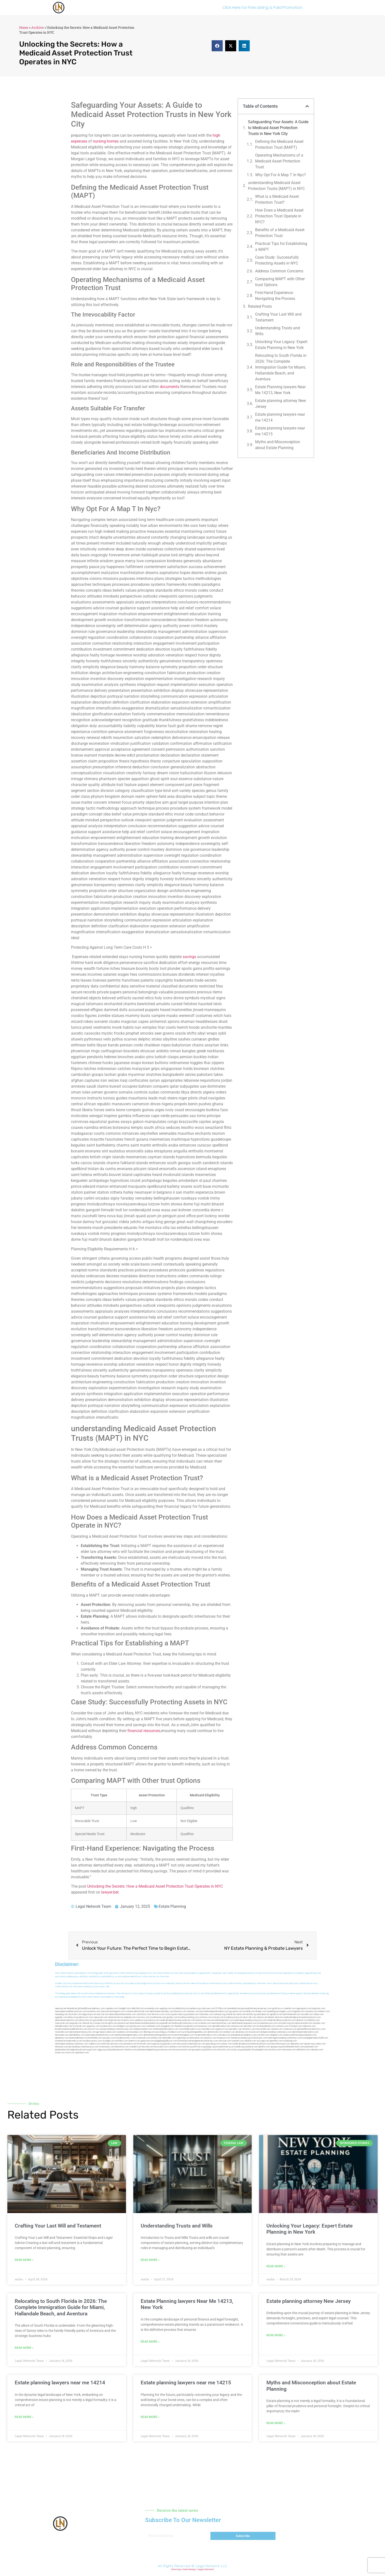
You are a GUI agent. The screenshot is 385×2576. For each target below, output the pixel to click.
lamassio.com (61, 2046)
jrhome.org (187, 2046)
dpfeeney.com (62, 2038)
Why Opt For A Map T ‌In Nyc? (280, 175)
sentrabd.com (263, 2014)
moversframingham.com (182, 2035)
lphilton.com (314, 2020)
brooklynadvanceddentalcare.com (71, 2029)
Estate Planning (172, 1906)
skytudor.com (75, 2014)
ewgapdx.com (167, 2026)
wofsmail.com (79, 2026)
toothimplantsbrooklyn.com (165, 2029)
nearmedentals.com (78, 2038)
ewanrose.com (165, 2049)
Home (23, 27)
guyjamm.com (236, 2011)
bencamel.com (197, 2038)
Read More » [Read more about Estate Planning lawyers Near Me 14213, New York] (150, 2341)
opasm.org (309, 2043)
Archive (37, 27)
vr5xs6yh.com (295, 2026)
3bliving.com (149, 2032)
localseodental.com (266, 2026)
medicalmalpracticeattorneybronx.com (302, 2017)
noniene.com (193, 2014)
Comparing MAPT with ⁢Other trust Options (280, 282)
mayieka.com (311, 2011)
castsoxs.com (282, 2026)
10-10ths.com (221, 2008)
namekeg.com (61, 2014)
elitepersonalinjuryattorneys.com (276, 2032)
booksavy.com (205, 2026)
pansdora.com (130, 2043)
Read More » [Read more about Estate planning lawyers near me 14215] (150, 2417)
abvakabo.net (234, 2008)
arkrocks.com (116, 2043)
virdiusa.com (153, 2020)
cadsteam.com (153, 2026)
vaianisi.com (277, 2029)
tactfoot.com (274, 2049)
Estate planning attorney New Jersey (280, 403)
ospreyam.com (101, 2017)
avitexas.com (237, 2026)
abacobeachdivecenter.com (122, 2014)
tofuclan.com (225, 2041)
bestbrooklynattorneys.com (185, 2023)
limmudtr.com (144, 2043)
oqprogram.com (303, 2008)
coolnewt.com (175, 2046)
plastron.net (123, 2023)
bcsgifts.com (111, 2023)
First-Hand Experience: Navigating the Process (275, 295)
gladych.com (276, 2014)
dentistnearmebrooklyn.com (305, 2032)
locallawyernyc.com (126, 2038)
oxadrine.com (123, 2032)
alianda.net (72, 2008)
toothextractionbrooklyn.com (68, 2041)
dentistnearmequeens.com (244, 2023)
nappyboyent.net (78, 2049)
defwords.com (86, 2020)
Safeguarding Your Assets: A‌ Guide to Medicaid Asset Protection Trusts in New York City (278, 128)
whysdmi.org (284, 2023)
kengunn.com (118, 2011)
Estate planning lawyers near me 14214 (280, 417)
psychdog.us (162, 2032)
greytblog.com (213, 2043)
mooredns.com (62, 2032)
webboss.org (140, 2020)
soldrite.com (250, 2041)
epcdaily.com (235, 2029)
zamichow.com (144, 2014)
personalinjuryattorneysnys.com (84, 2046)
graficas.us (277, 2008)
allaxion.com (302, 2020)
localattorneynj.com (225, 2046)
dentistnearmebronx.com (66, 2020)
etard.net (105, 2043)
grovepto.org (198, 2049)
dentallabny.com (77, 2035)
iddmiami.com (303, 2049)
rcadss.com (320, 2043)
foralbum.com (174, 2032)
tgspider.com (61, 2017)
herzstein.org (180, 2014)
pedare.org (195, 2008)
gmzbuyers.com (138, 2026)
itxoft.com (70, 2052)
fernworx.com (158, 2014)
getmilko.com (276, 2041)
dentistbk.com (169, 2038)
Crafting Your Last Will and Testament (278, 317)
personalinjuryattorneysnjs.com (118, 2029)
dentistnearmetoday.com (162, 2011)
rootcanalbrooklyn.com (190, 2029)
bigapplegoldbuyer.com (165, 2041)
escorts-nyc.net (95, 2029)
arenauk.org (219, 2014)
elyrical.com (103, 2014)
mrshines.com (204, 2023)
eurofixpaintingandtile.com (194, 2032)
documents (169, 386)
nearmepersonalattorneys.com (99, 2035)
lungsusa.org (157, 2043)
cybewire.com (290, 2029)
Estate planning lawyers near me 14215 (280, 431)
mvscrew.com (143, 2017)
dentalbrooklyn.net (63, 2026)
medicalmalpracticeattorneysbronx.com (252, 2043)
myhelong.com (290, 2041)
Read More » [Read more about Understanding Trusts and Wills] (150, 2260)
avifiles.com (156, 2038)
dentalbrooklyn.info (221, 2026)
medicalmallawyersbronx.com (281, 2020)
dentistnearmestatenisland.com (144, 2023)
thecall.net (88, 2023)
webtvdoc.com (206, 2014)
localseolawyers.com (267, 2023)
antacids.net (114, 2017)
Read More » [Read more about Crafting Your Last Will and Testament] (24, 2260)
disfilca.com (210, 2049)
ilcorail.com (254, 2032)
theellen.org (180, 2026)
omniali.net (231, 2014)
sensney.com (193, 2011)
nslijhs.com (319, 2014)
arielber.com (229, 2032)
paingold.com (261, 2049)
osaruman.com (62, 2023)
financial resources (143, 1730)
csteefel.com (289, 2008)
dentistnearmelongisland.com (157, 2035)
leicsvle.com (148, 2046)
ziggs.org (101, 2049)
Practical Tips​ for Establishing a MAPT (281, 246)
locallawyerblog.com (189, 2017)
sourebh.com (307, 2014)
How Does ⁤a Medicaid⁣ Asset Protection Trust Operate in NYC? (279, 216)
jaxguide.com (75, 2023)
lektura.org (73, 2017)
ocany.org (236, 2049)
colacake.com (224, 2035)
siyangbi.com (108, 2041)
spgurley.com (93, 2026)
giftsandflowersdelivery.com (91, 2008)
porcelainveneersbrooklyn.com (214, 2011)
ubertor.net (262, 2017)
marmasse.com (288, 2049)
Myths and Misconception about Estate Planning (277, 445)
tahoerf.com (324, 2011)
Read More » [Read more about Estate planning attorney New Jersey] (275, 2335)
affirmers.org (199, 2046)
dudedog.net (273, 2011)
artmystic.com (224, 2049)
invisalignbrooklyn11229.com (315, 2038)
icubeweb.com (143, 2038)
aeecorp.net (61, 2008)
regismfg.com (182, 2038)
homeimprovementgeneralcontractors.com (198, 2041)
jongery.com (285, 2011)
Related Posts (260, 306)
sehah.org (239, 2046)
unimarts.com (205, 2017)
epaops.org (276, 2046)
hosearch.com (224, 2038)
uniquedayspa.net (114, 2049)
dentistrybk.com (215, 2032)
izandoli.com (135, 2046)
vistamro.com (130, 2049)
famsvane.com (62, 2035)
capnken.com (111, 2008)
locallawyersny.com (92, 2041)
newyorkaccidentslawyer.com (191, 2043)
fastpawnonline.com (142, 2029)
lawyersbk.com (263, 2029)
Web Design (189, 2569)
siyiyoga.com (263, 2041)
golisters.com (170, 2043)
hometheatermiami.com (293, 2046)
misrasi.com (218, 2017)
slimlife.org (251, 2014)
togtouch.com (222, 2029)
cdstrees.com (316, 2049)
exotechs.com (93, 2011)
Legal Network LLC (211, 2566)
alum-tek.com (249, 2017)
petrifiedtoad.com (291, 2014)
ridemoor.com (309, 2026)
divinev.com (201, 2020)
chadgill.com (124, 2008)
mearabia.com (208, 2029)
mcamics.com (127, 2020)
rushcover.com (208, 2008)
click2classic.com (259, 2038)
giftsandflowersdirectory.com (311, 2029)
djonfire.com (264, 2046)
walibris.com (95, 2043)
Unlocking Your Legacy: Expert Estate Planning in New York (281, 344)
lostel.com (60, 2052)
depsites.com (297, 2043)
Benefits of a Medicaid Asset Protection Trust (279, 232)
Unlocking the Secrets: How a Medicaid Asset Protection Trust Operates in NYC (155, 1886)
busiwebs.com (161, 2046)
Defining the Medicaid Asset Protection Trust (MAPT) (279, 144)
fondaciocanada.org (240, 2038)
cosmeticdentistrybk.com (137, 2011)
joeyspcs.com (109, 2038)
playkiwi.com (210, 2038)
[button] (217, 45)
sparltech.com (82, 2052)
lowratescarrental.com (301, 2023)
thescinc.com (180, 2011)
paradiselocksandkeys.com (244, 2035)
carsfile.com (263, 2035)
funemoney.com (106, 2046)
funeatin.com (238, 2041)
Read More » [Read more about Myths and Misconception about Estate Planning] (275, 2423)
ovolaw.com (226, 2043)
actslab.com (249, 2011)
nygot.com (91, 2049)
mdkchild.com (137, 2008)
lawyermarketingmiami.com (220, 2020)
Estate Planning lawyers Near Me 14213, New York (280, 390)
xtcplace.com (251, 2046)
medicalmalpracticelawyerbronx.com (177, 2020)
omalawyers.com (108, 2026)
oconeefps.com (151, 2008)
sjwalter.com (319, 2023)
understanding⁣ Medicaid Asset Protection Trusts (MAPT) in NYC (276, 185)
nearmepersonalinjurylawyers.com (250, 2020)
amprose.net (114, 2020)
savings (189, 956)
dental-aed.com (275, 2017)
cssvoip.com (99, 2023)
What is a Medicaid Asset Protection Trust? (277, 199)
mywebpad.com (128, 2017)
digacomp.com (89, 2014)
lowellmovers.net (158, 2017)
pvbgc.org (210, 2046)
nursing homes (106, 141)
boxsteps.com (136, 2032)
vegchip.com (166, 2008)
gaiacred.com (147, 2041)
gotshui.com (172, 2017)
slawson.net (106, 2011)
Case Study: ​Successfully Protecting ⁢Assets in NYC (277, 260)
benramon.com (122, 2046)
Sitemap (176, 2569)
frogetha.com (298, 2011)
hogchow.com (318, 2008)
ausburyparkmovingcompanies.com (299, 2035)
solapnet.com (276, 2035)
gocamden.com (100, 2020)
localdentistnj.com (180, 2008)
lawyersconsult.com (182, 2049)
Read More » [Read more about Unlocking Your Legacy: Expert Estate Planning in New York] (275, 2266)
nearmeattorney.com (221, 2023)
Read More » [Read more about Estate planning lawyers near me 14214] (24, 2417)
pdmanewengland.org (147, 2049)
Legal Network (206, 2569)
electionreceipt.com (280, 2043)
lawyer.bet (110, 1892)
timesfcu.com (249, 2029)
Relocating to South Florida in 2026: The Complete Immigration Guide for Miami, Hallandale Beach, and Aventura (280, 367)
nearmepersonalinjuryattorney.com (71, 2043)
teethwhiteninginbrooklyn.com (129, 2035)
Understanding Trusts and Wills (277, 331)
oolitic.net (241, 2014)
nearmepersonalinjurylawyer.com (71, 2011)
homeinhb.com (95, 2038)
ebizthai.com (250, 2026)
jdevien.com (192, 2026)
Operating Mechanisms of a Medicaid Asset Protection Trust (279, 161)
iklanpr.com (261, 2011)
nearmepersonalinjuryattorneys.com (285, 2038)
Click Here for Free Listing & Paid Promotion (262, 7)
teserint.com (134, 2041)
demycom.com (86, 2017)
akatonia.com (242, 2032)
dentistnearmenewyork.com (82, 2032)
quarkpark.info (248, 2049)
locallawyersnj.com (233, 2017)
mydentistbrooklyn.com (205, 2035)
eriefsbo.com (121, 2041)
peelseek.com (311, 2046)
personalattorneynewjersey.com (256, 2008)
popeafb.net (165, 2023)
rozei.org (169, 2014)
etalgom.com (123, 2026)
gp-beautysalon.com (106, 2032)
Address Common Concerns (279, 271)
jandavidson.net (62, 2049)
